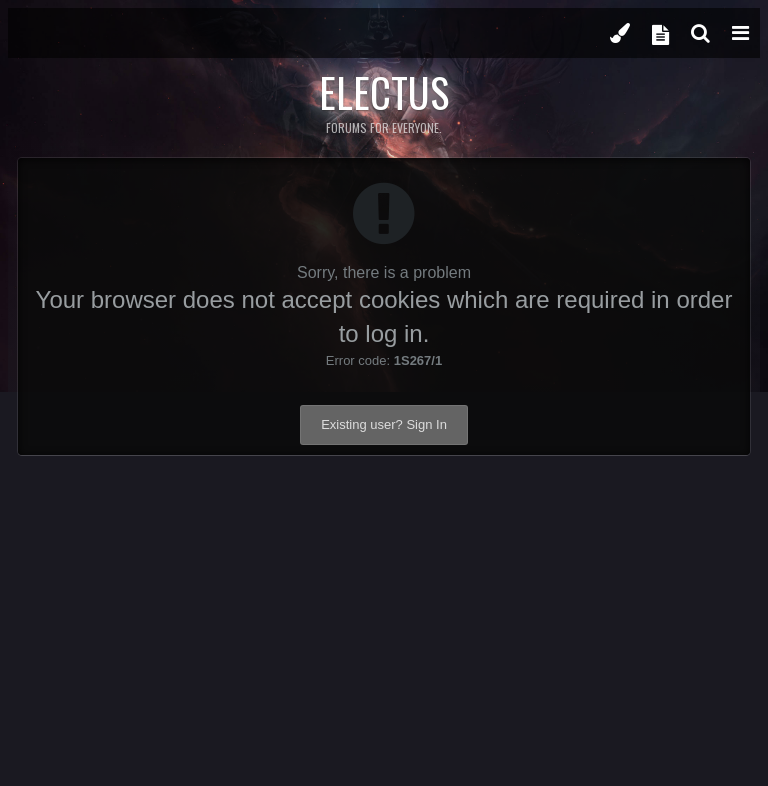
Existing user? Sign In (384, 424)
